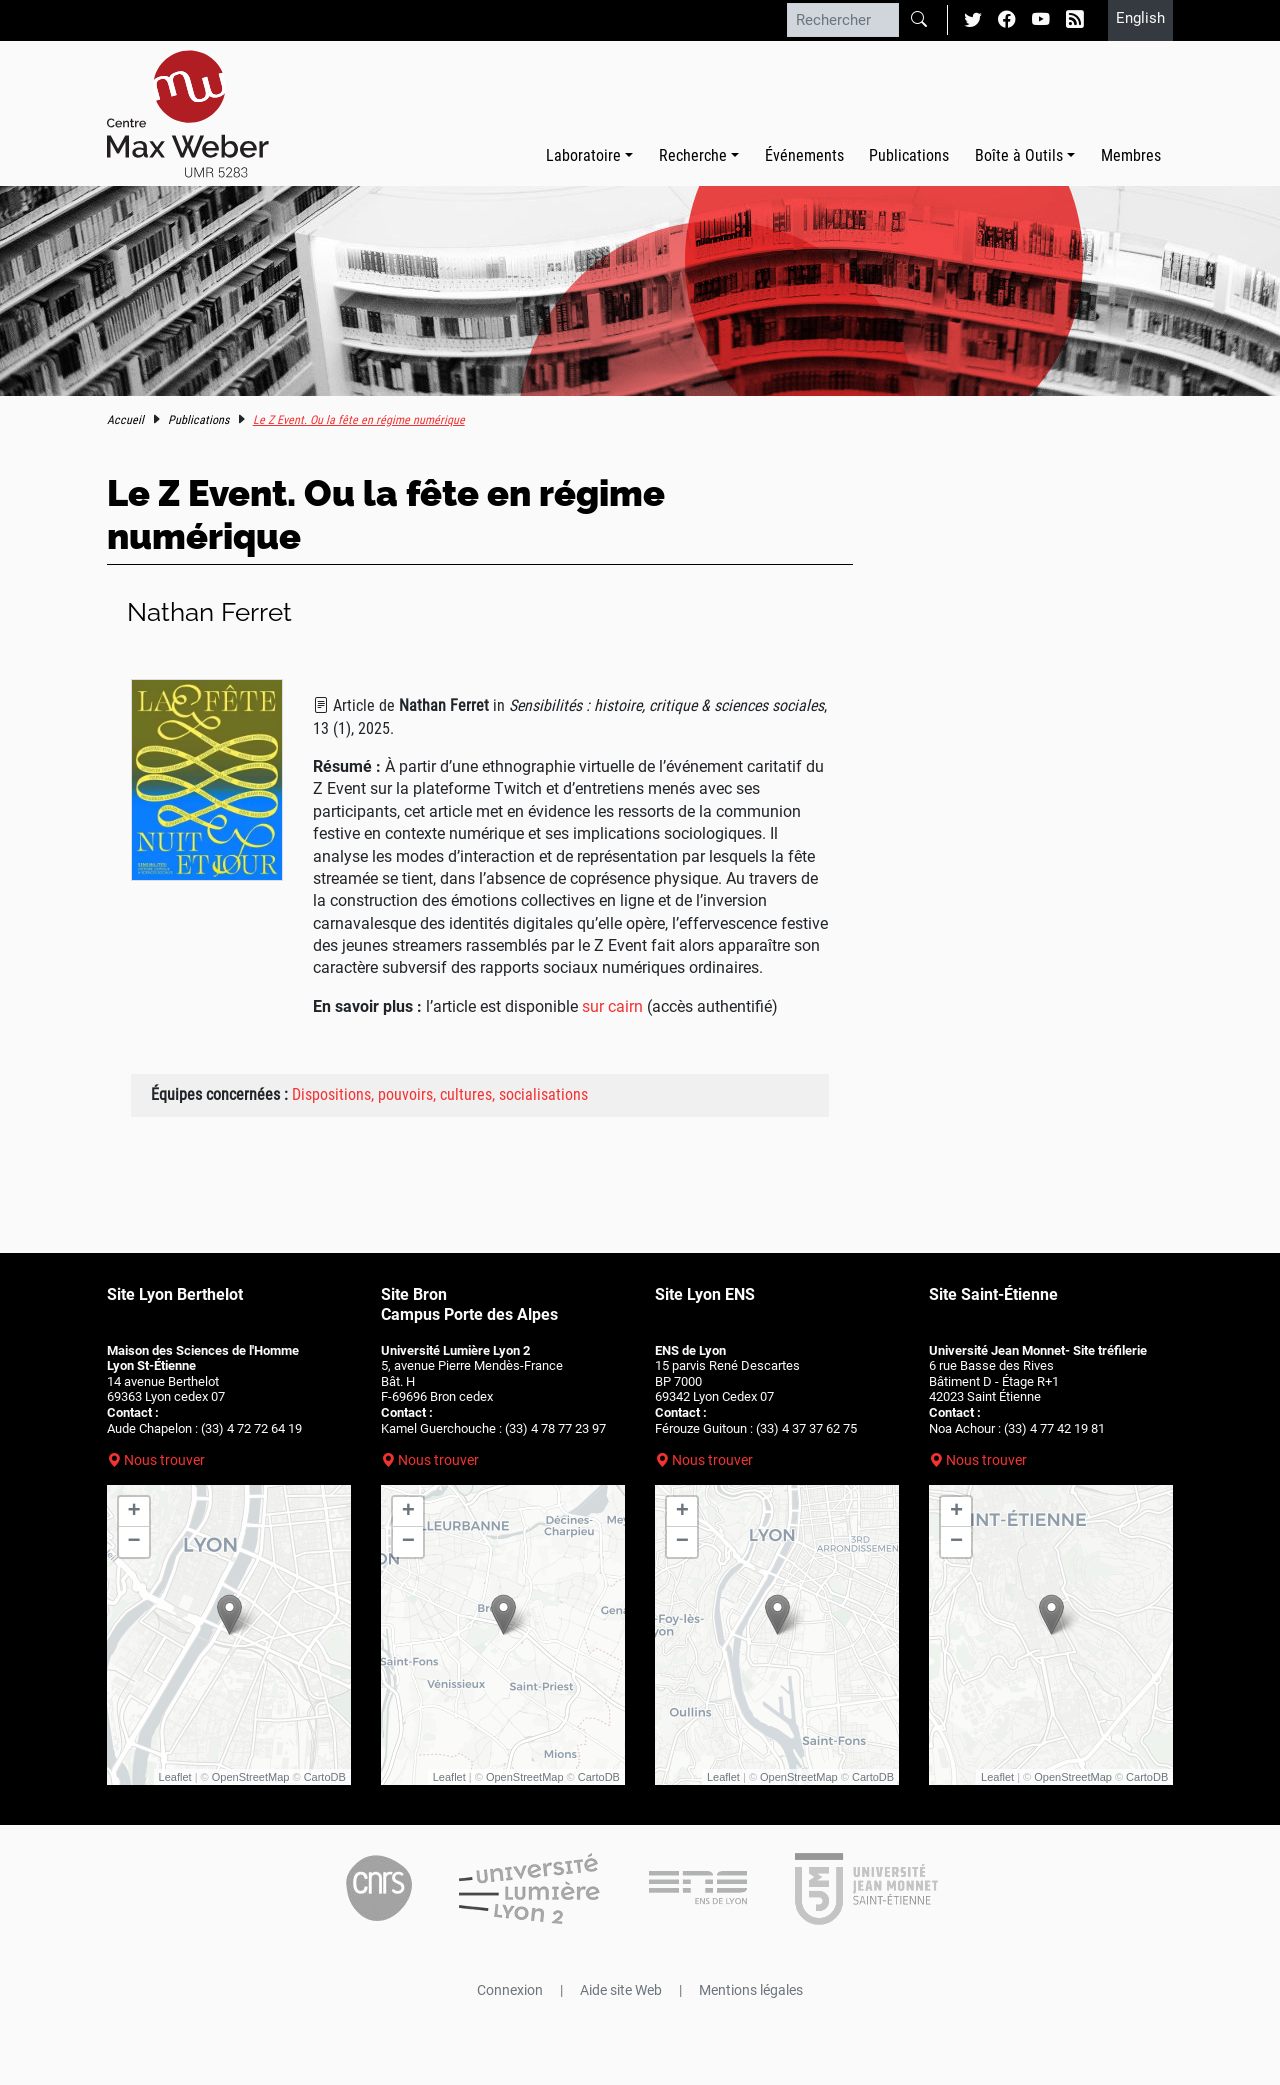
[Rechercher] (843, 20)
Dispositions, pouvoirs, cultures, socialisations (440, 1094)
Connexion (510, 1990)
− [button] (134, 1542)
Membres (1131, 155)
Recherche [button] (693, 155)
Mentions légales (751, 1990)
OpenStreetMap (251, 1777)
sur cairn (612, 1006)
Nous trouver (164, 1460)
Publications (909, 155)
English (1140, 18)
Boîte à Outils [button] (1019, 155)
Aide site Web (621, 1990)
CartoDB (325, 1777)
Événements (804, 155)
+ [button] (134, 1512)
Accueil (125, 420)
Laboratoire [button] (583, 155)
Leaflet (175, 1777)
